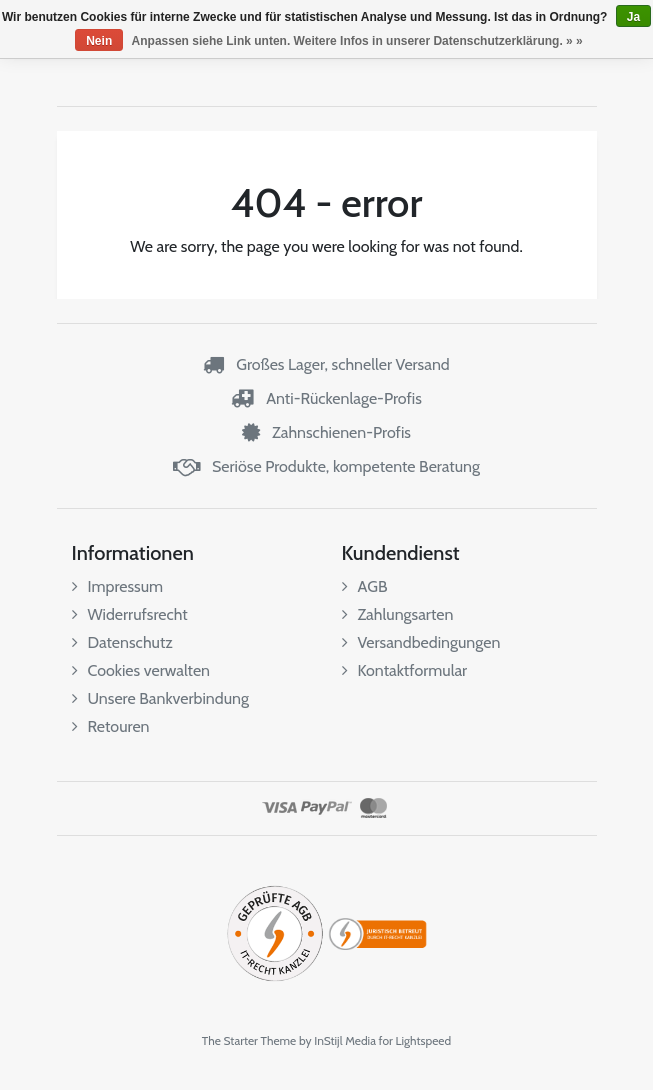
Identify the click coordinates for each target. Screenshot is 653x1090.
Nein (99, 41)
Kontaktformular (405, 670)
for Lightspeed (415, 1040)
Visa (279, 808)
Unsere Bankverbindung (160, 698)
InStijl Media (345, 1040)
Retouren (111, 726)
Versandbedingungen (421, 642)
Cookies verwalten (141, 670)
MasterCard (373, 808)
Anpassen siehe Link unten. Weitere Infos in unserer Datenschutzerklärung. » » (357, 41)
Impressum (118, 586)
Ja (633, 17)
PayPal (326, 808)
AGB (365, 586)
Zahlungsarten (398, 614)
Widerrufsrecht (130, 614)
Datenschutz (122, 642)
